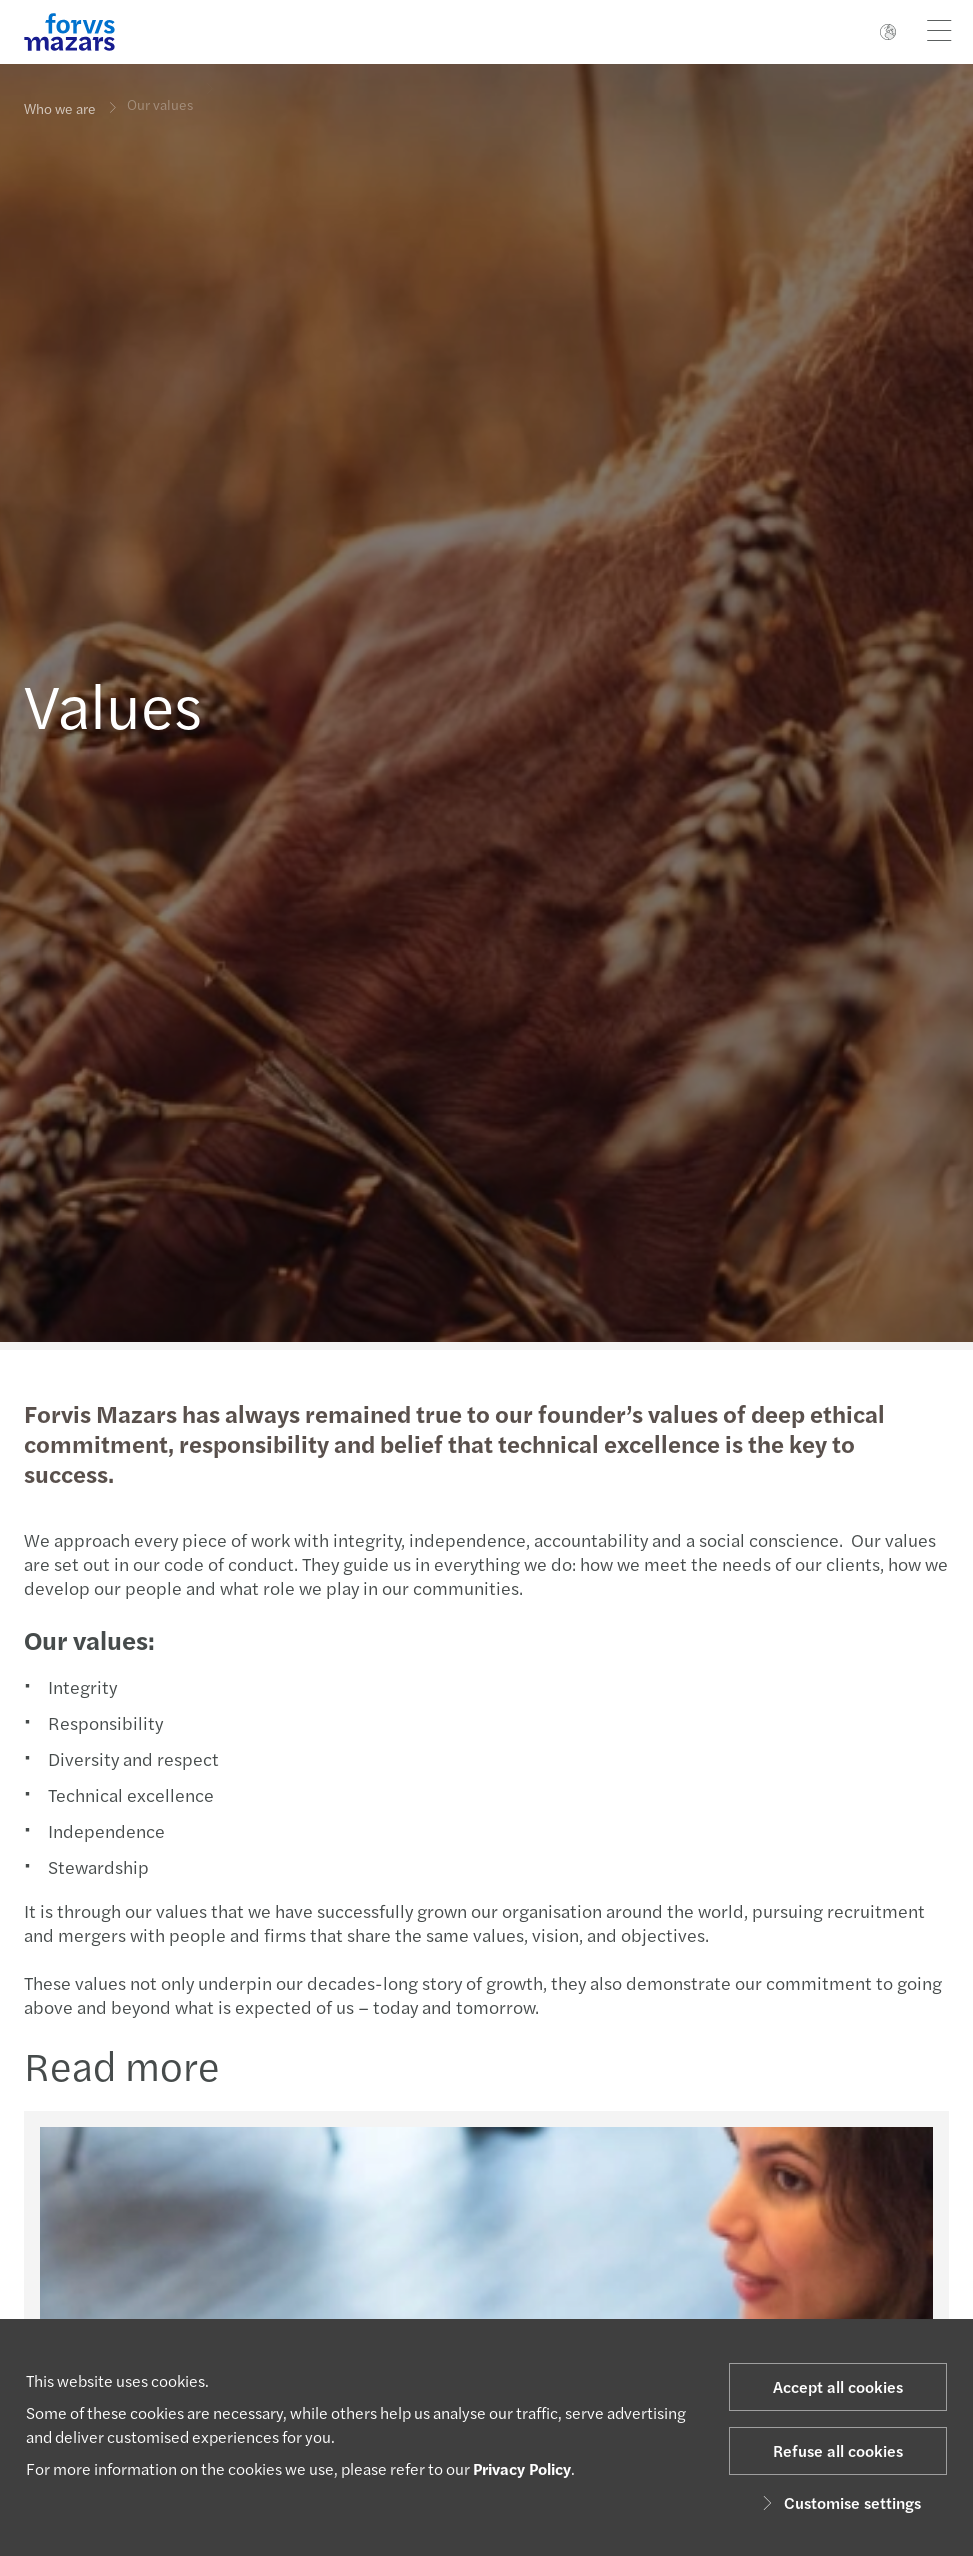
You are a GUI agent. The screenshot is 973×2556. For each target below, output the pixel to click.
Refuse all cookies (838, 2450)
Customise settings (838, 2502)
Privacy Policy (522, 2468)
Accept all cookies (838, 2386)
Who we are (60, 108)
